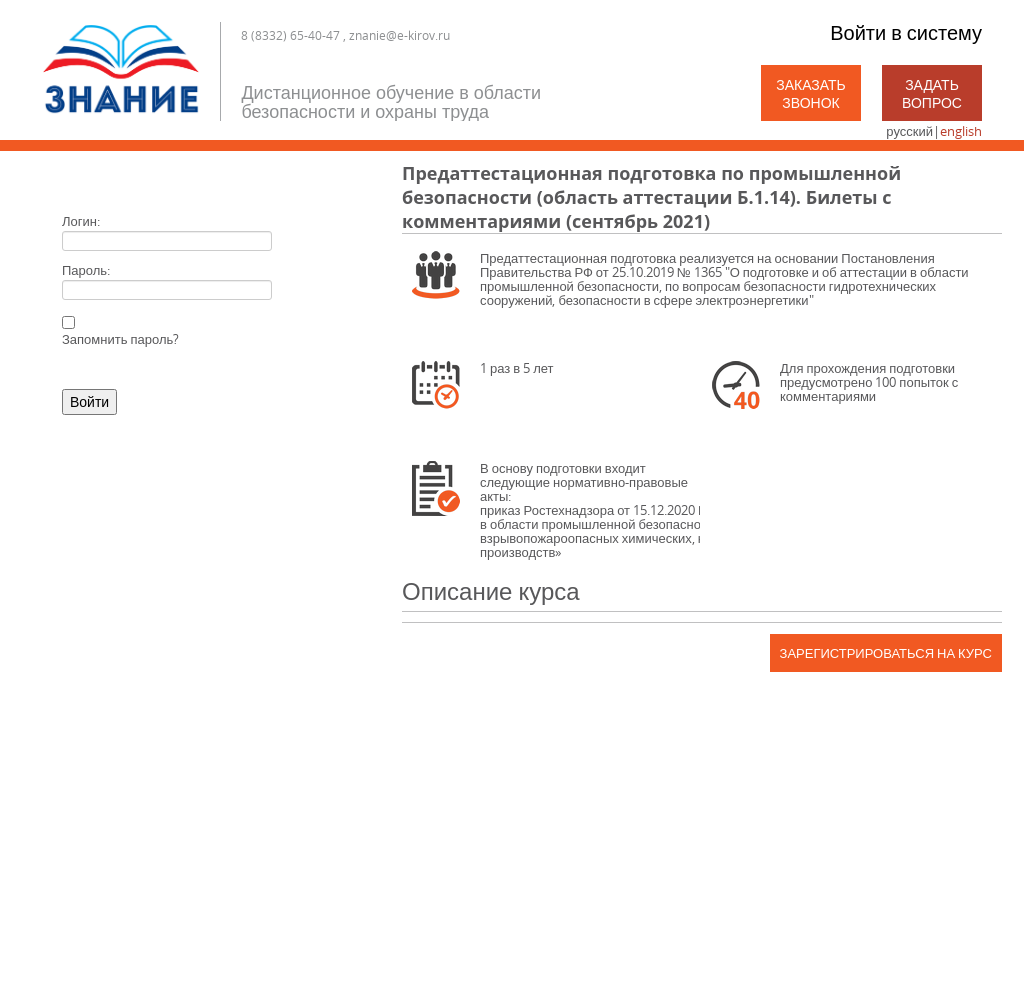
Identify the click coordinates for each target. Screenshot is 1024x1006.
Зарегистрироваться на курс (886, 653)
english (961, 131)
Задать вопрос (932, 93)
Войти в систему (906, 32)
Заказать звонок (811, 93)
